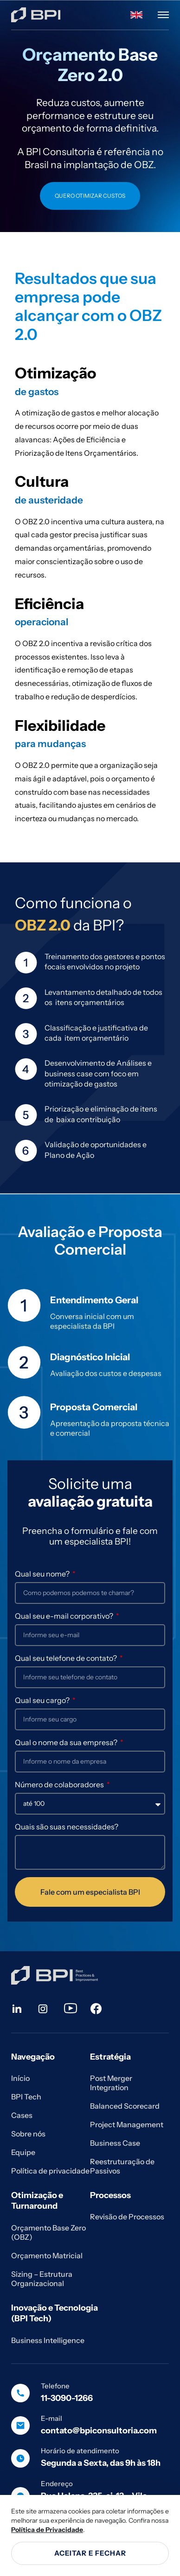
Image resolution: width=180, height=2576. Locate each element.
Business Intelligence (47, 2340)
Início (20, 2078)
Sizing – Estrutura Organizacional (41, 2278)
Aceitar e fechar (90, 2553)
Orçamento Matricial (47, 2255)
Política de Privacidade (47, 2530)
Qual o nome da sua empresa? (67, 1742)
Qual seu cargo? (43, 1700)
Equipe (23, 2152)
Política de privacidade (50, 2170)
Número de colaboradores (60, 1784)
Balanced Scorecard (125, 2106)
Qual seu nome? (43, 1573)
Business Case (115, 2143)
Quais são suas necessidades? (66, 1826)
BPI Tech (26, 2096)
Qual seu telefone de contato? (66, 1658)
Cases (21, 2115)
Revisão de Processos (127, 2216)
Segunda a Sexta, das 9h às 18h (101, 2463)
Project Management (126, 2124)
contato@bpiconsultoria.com (99, 2430)
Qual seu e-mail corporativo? (65, 1616)
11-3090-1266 (67, 2398)
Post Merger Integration (111, 2082)
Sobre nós (28, 2133)
